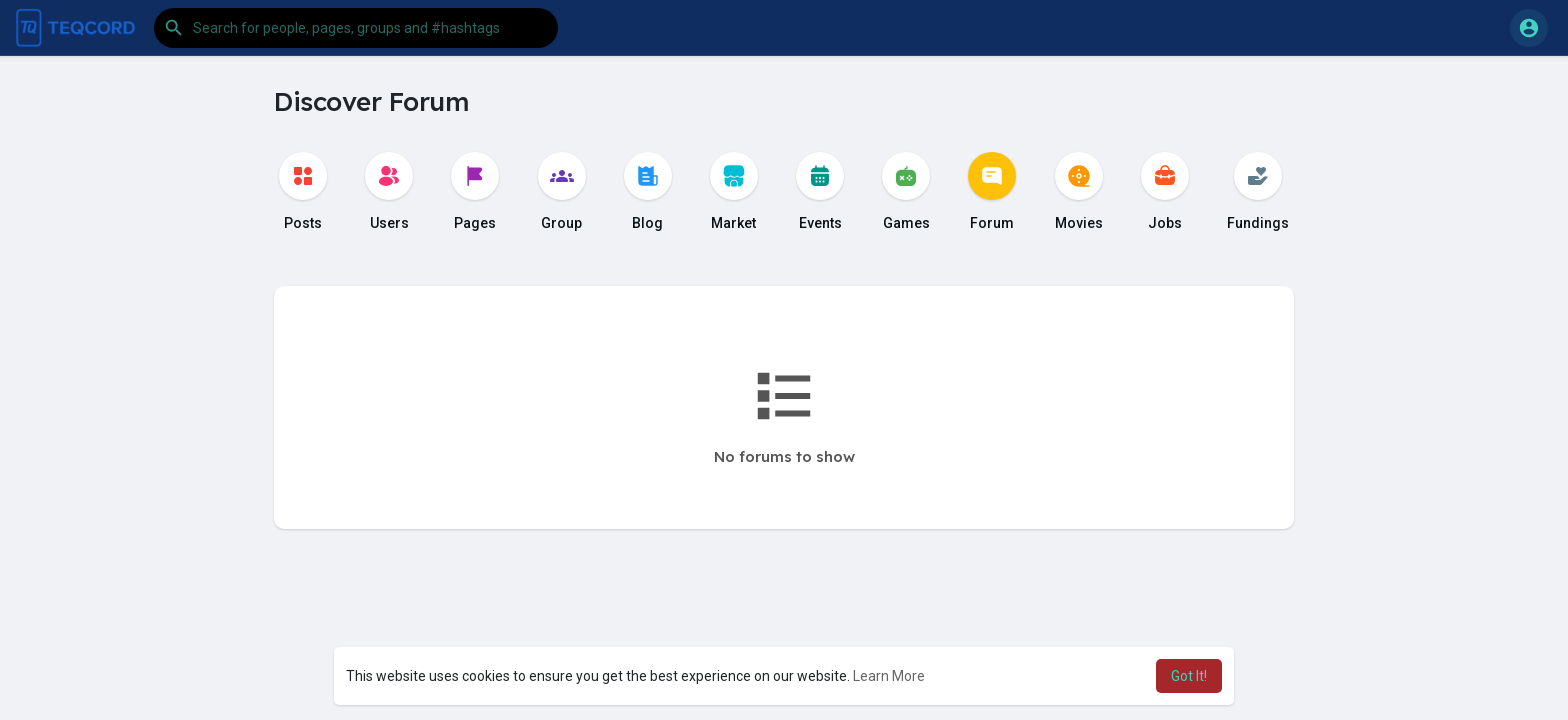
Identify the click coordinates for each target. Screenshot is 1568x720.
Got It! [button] (1189, 676)
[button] (356, 28)
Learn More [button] (889, 676)
